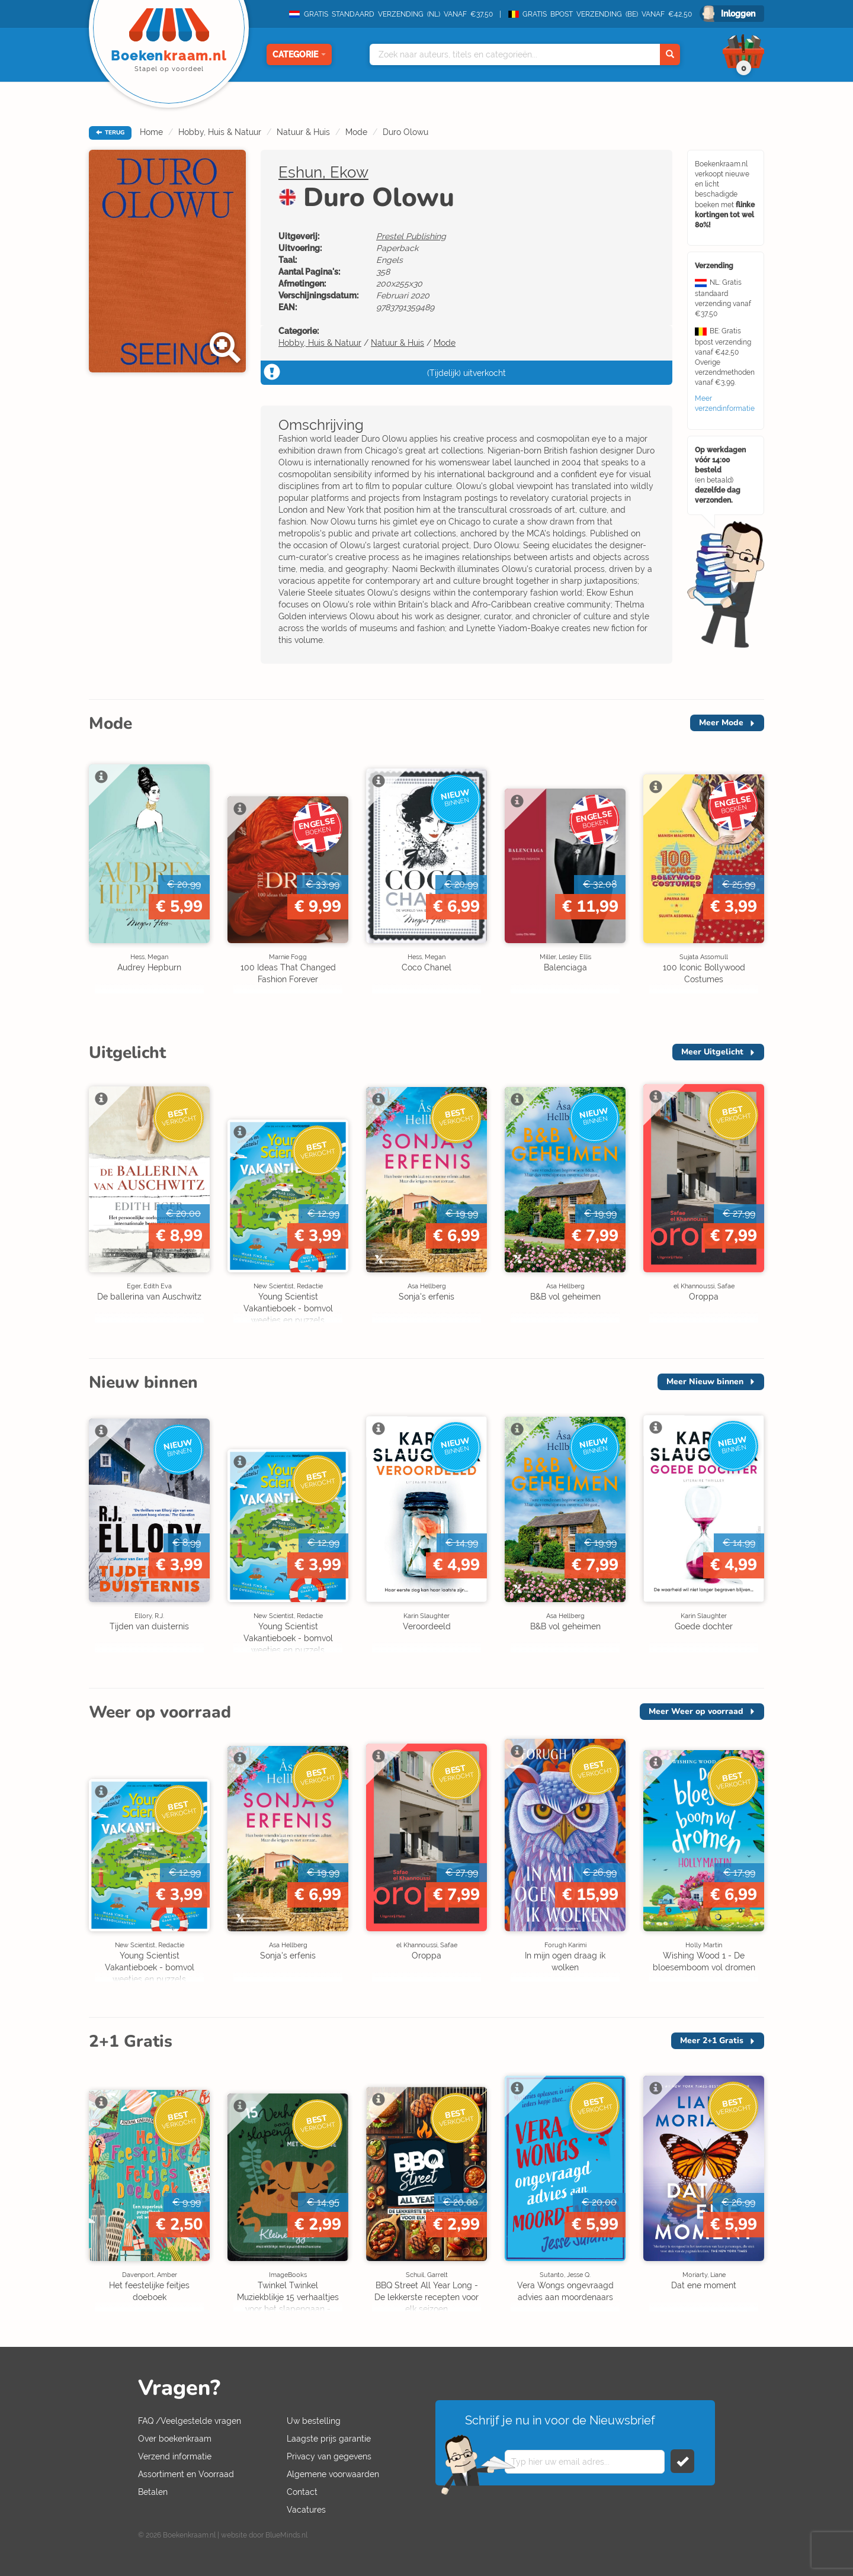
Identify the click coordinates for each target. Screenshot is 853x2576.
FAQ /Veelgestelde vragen (189, 2421)
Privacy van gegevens (329, 2456)
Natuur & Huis (303, 132)
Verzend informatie (174, 2456)
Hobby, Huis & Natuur (219, 132)
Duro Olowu (405, 132)
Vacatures (306, 2509)
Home (151, 132)
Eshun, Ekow (323, 172)
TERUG (110, 132)
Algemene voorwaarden (333, 2474)
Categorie (299, 54)
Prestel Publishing (411, 236)
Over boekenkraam (174, 2438)
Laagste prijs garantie (329, 2438)
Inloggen (738, 13)
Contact (302, 2492)
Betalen (153, 2492)
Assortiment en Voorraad (186, 2474)
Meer (721, 722)
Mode (356, 132)
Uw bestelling (314, 2421)
